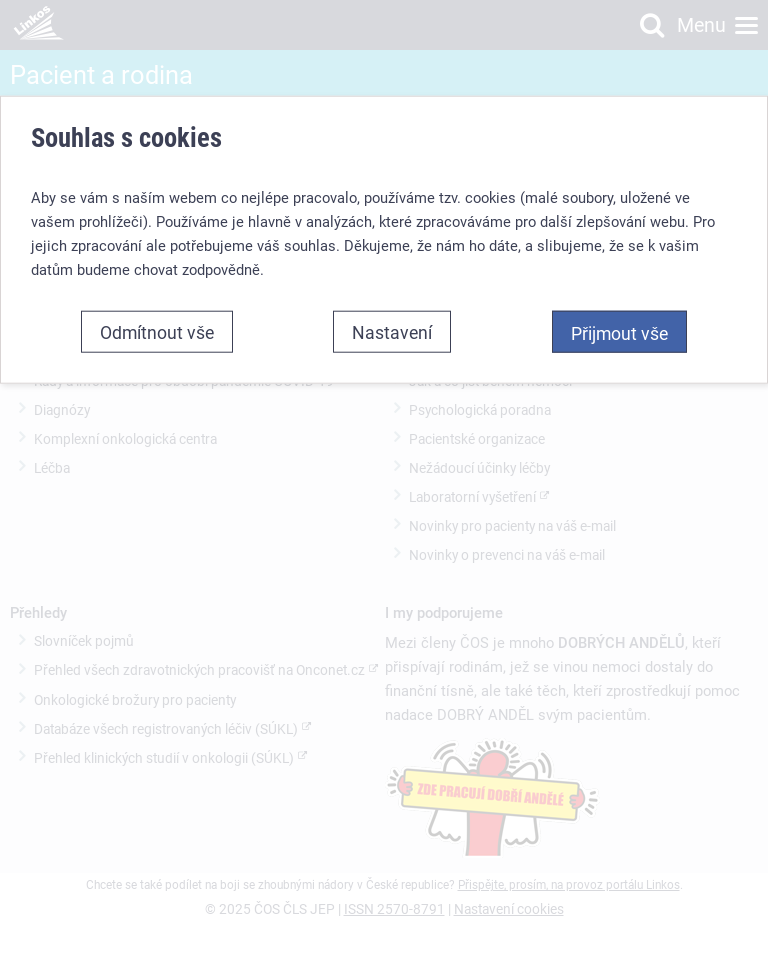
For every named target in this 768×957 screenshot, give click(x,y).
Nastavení (392, 332)
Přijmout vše (619, 333)
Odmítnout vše (157, 332)
